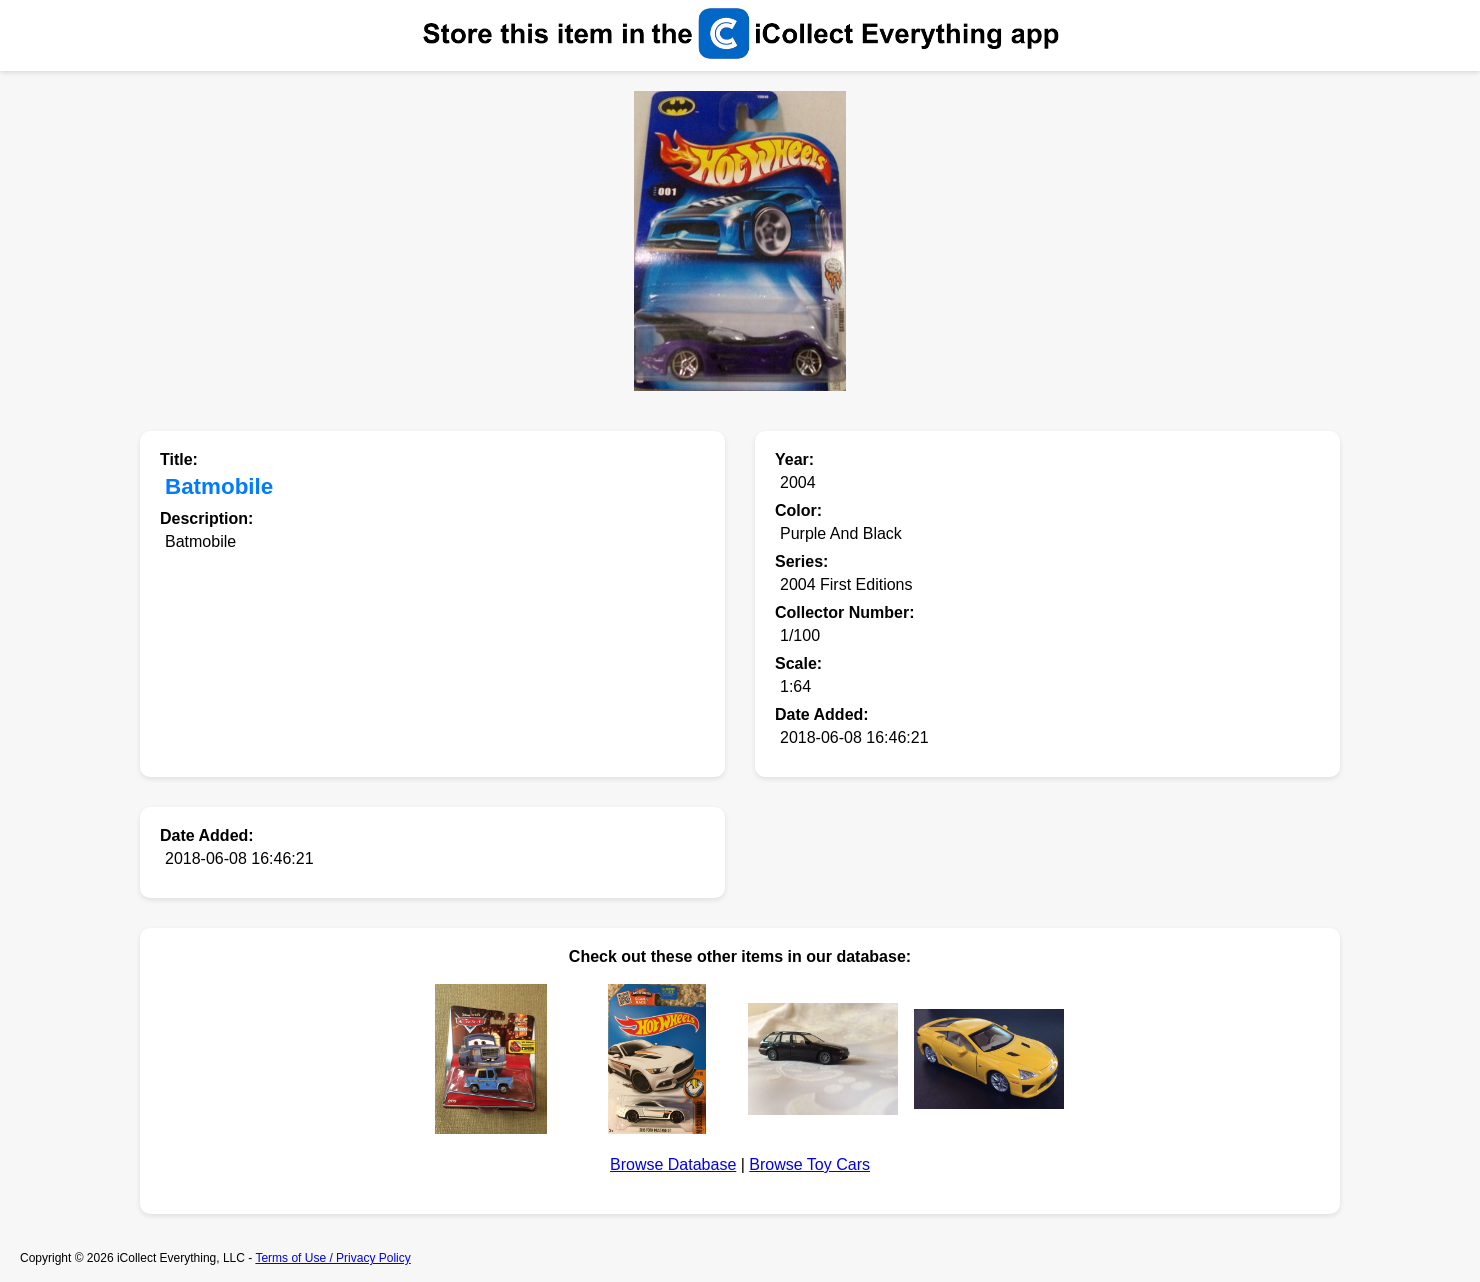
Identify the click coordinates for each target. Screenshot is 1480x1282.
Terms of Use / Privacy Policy (332, 1258)
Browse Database (673, 1164)
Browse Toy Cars (809, 1164)
